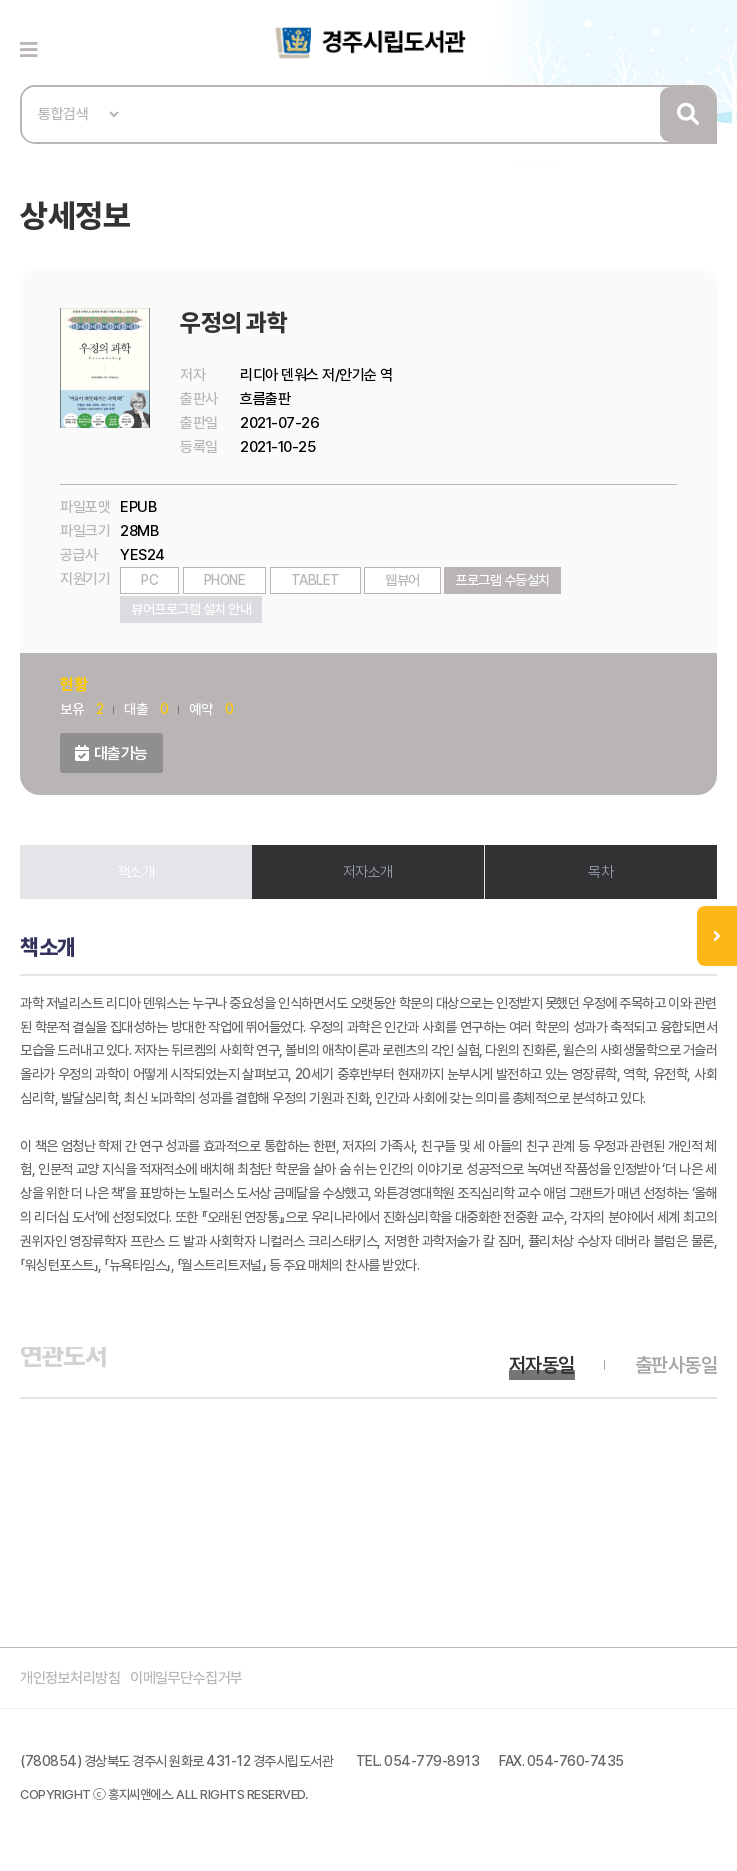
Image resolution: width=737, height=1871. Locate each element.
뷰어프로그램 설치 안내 (191, 609)
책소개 (136, 872)
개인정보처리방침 (70, 1678)
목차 (600, 872)
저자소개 (368, 872)
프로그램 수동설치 (502, 580)
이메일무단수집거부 (186, 1678)
